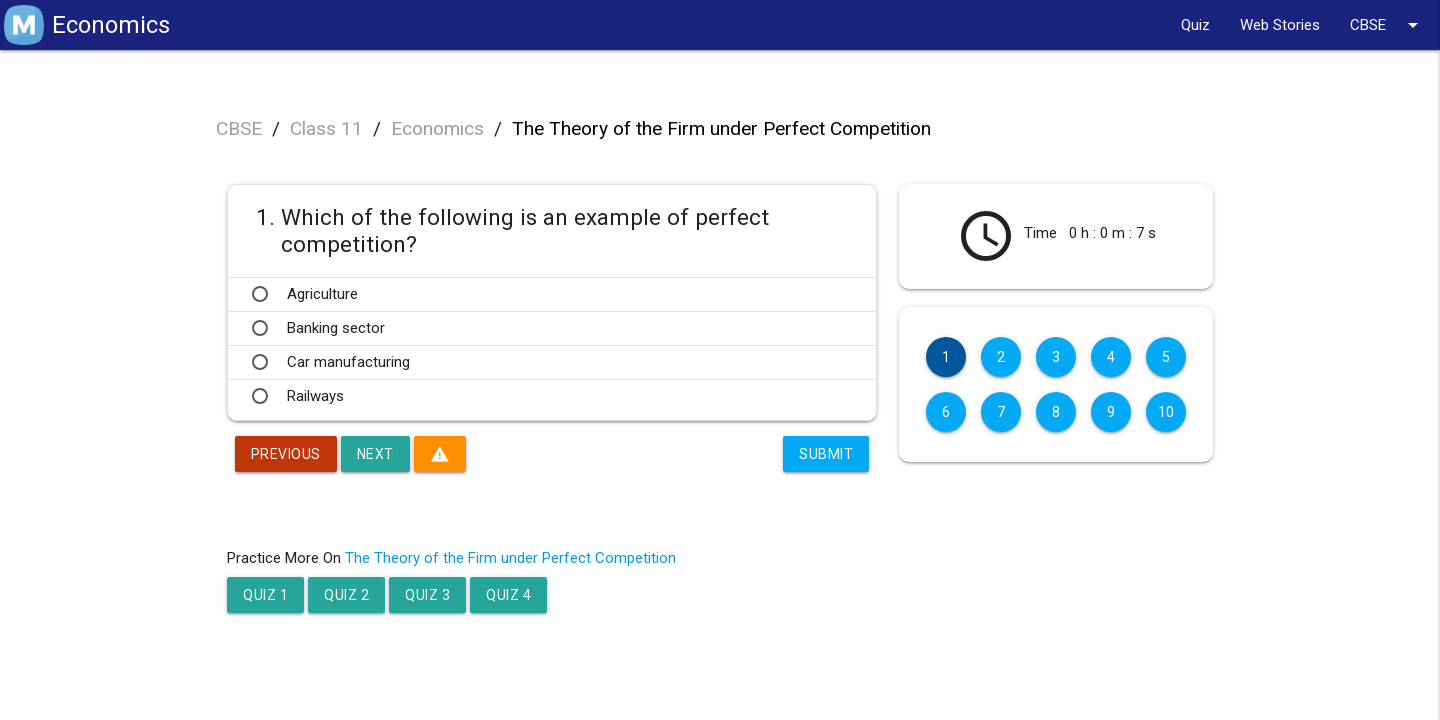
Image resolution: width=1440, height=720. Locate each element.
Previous (286, 454)
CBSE (1387, 25)
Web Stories (1280, 25)
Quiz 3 (427, 595)
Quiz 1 (265, 595)
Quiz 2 (346, 595)
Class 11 (326, 128)
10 (1166, 412)
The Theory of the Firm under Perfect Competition (721, 128)
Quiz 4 (508, 595)
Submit (826, 454)
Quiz (1195, 25)
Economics (437, 128)
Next (375, 454)
